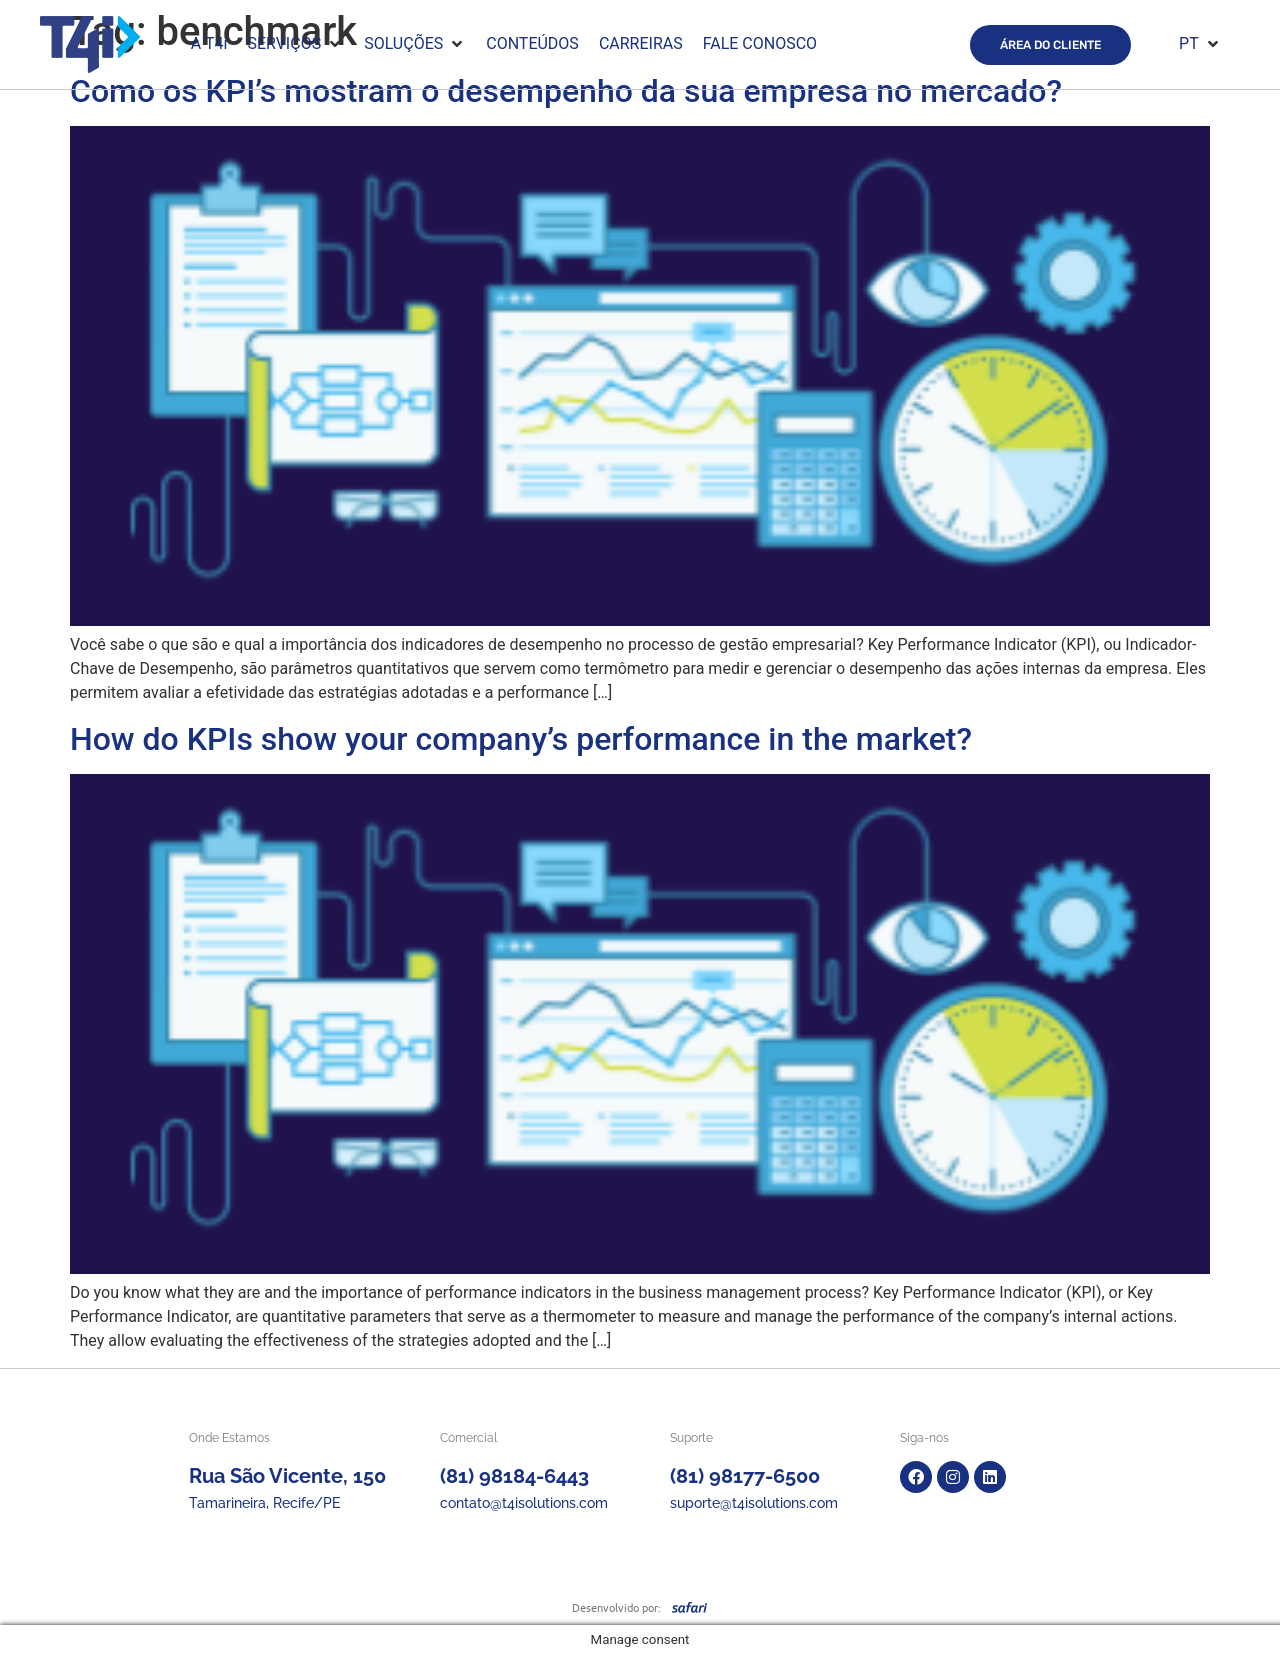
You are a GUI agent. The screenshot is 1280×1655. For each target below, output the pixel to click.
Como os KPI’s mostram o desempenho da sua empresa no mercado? (566, 91)
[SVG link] (689, 1607)
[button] (295, 44)
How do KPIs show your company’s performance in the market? (521, 739)
